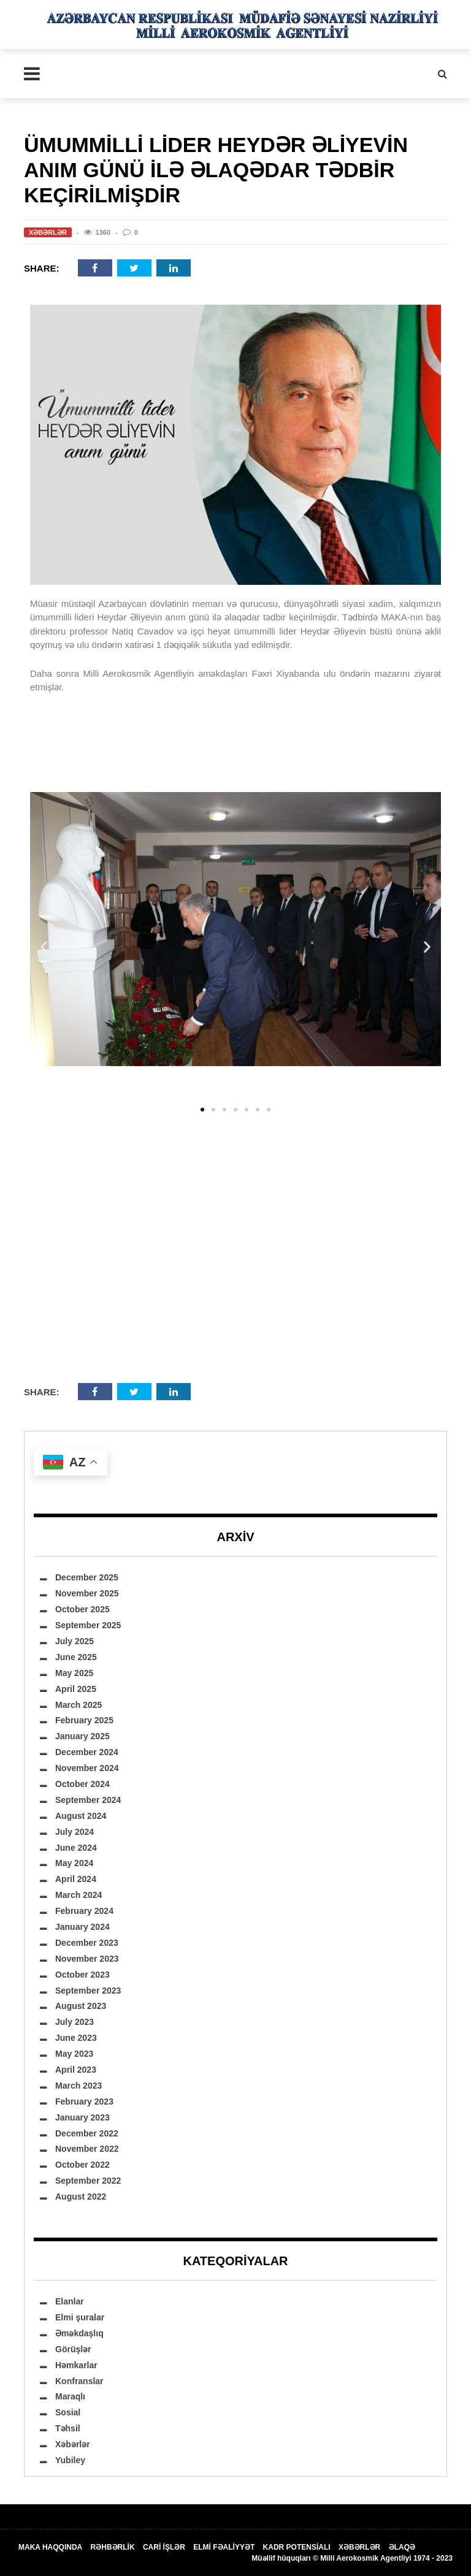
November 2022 (87, 2149)
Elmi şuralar (79, 2317)
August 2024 (80, 1816)
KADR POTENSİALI (297, 2547)
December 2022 (86, 2133)
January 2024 (82, 1927)
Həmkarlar (76, 2365)
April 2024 (75, 1879)
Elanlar (69, 2301)
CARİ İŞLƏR (164, 2547)
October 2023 (82, 1975)
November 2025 (87, 1593)
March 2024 (78, 1895)
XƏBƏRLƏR (359, 2547)
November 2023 (87, 1959)
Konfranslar (79, 2381)
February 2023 (84, 2101)
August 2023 (80, 2006)
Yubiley (70, 2460)
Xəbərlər (48, 232)
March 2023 (78, 2085)
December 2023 (86, 1943)
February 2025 (84, 1720)
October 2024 (82, 1784)
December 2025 (86, 1577)
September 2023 (88, 1990)
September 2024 (88, 1800)
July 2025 (74, 1641)
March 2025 (78, 1705)
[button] (44, 946)
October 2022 (82, 2165)
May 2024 (74, 1863)
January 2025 (82, 1736)
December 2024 (86, 1752)
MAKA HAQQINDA (50, 2547)
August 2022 (80, 2196)
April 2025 (75, 1689)
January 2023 (82, 2117)
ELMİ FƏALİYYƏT (224, 2547)
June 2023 (76, 2038)
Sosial (67, 2412)
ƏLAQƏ (402, 2547)
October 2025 (82, 1609)
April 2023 (75, 2070)
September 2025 (88, 1625)
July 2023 (74, 2022)
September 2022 (88, 2180)
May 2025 (74, 1673)
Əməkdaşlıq (79, 2333)
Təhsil (67, 2428)
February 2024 (84, 1911)
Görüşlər (73, 2349)
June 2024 (76, 1848)
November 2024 (87, 1768)
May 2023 (74, 2054)
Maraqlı (70, 2396)
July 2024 (74, 1832)
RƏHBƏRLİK (113, 2547)
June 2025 (76, 1657)
